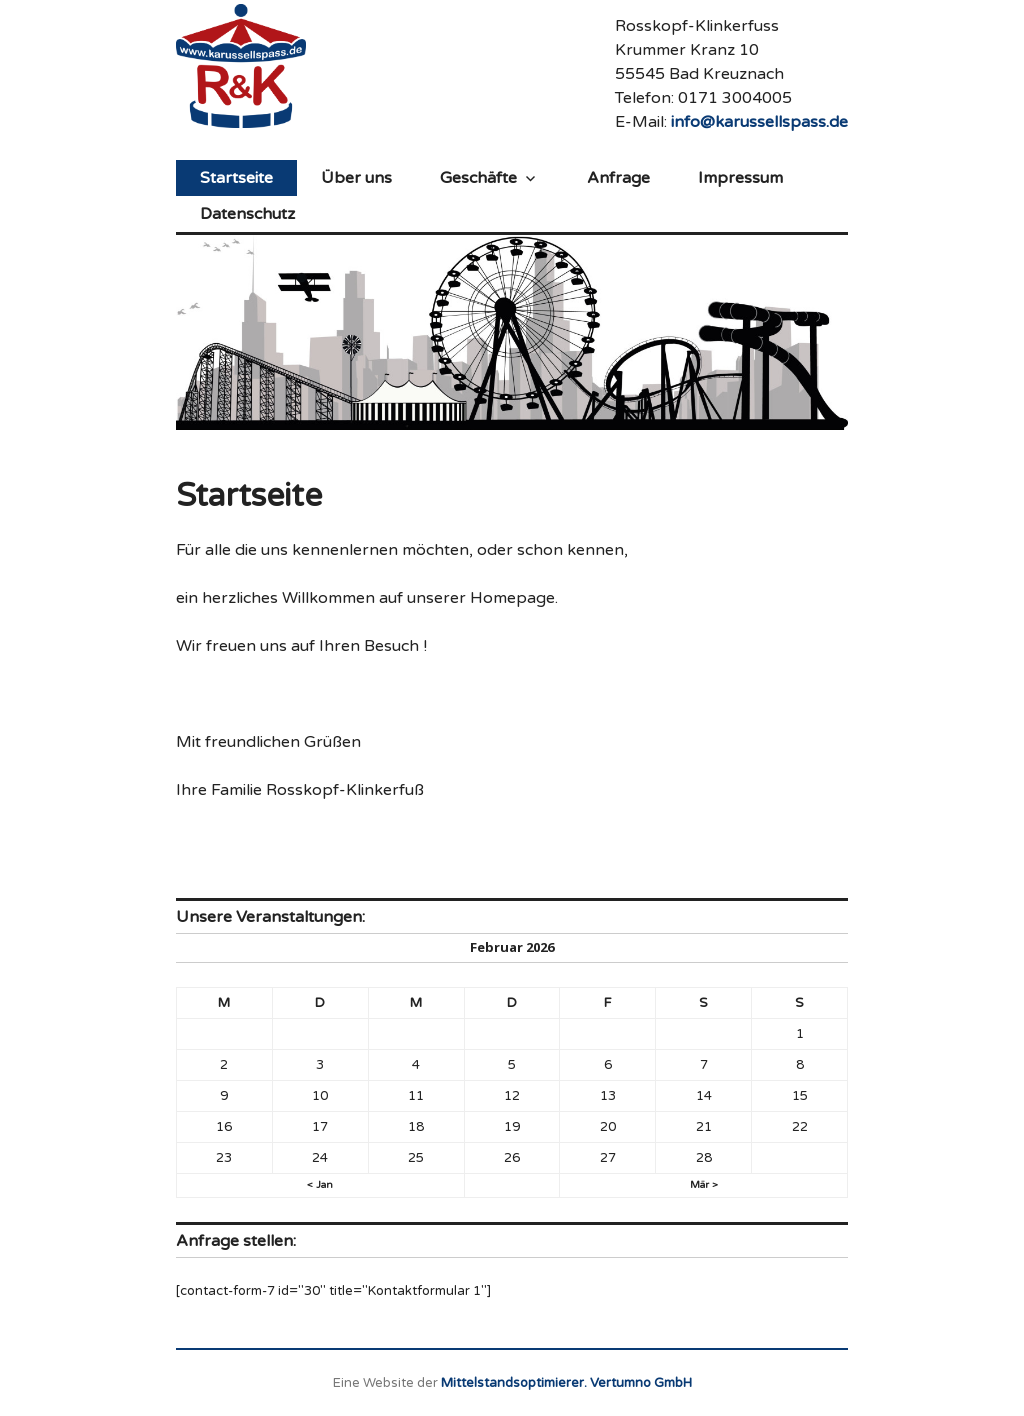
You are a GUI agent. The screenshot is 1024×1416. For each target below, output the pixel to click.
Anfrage (618, 178)
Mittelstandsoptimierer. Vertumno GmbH (566, 1383)
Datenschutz (247, 214)
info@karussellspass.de (759, 122)
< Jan (320, 1185)
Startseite (236, 178)
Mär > (704, 1185)
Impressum (740, 178)
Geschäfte (478, 178)
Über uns (356, 178)
